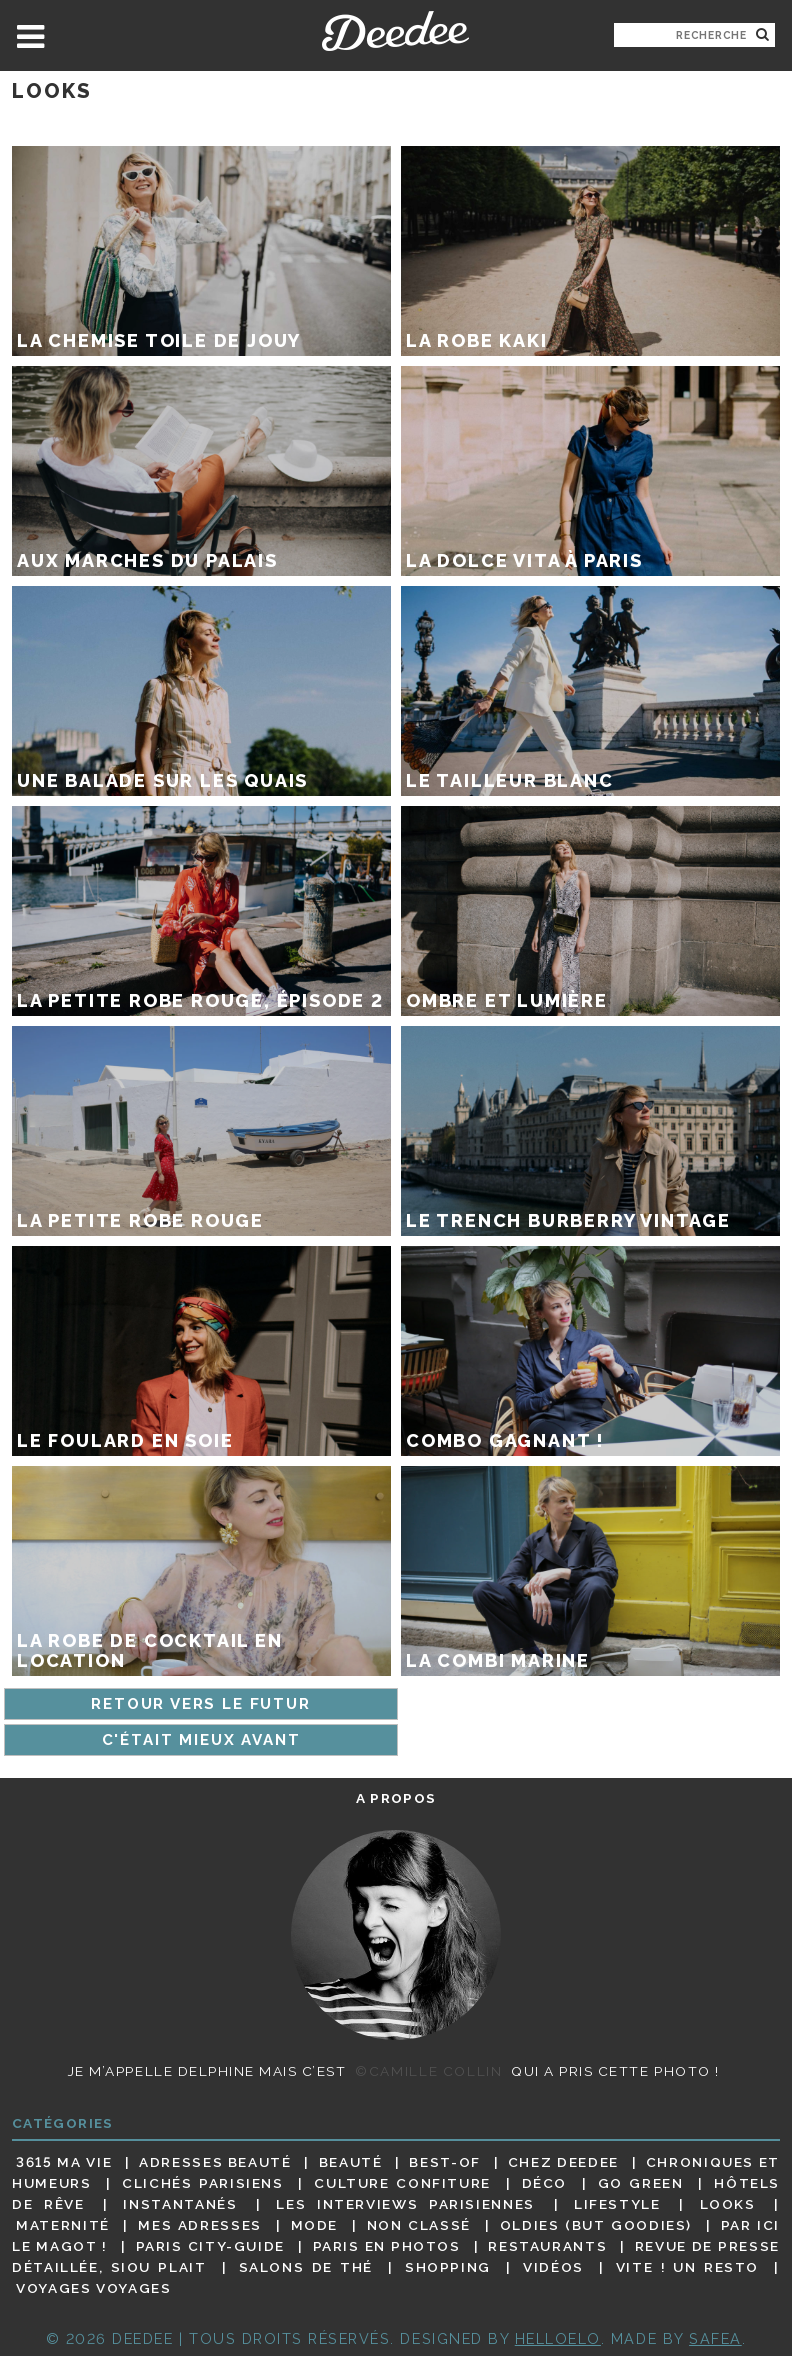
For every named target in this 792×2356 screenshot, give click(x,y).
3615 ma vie (64, 2162)
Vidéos (553, 2267)
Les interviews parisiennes (405, 2204)
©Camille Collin (428, 2071)
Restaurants (547, 2246)
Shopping (448, 2267)
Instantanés (180, 2204)
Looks (728, 2204)
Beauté (351, 2162)
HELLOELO (558, 2338)
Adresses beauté (215, 2162)
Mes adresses (200, 2225)
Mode (315, 2225)
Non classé (419, 2225)
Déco (545, 2183)
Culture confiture (402, 2183)
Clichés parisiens (203, 2183)
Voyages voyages (93, 2289)
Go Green (641, 2183)
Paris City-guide (210, 2246)
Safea (715, 2338)
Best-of (444, 2162)
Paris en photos (387, 2246)
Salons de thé (306, 2267)
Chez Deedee (563, 2162)
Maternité (63, 2225)
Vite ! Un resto (687, 2267)
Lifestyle (617, 2204)
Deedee (395, 31)
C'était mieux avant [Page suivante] (201, 1740)
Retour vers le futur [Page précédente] (200, 1704)
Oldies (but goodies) (596, 2225)
